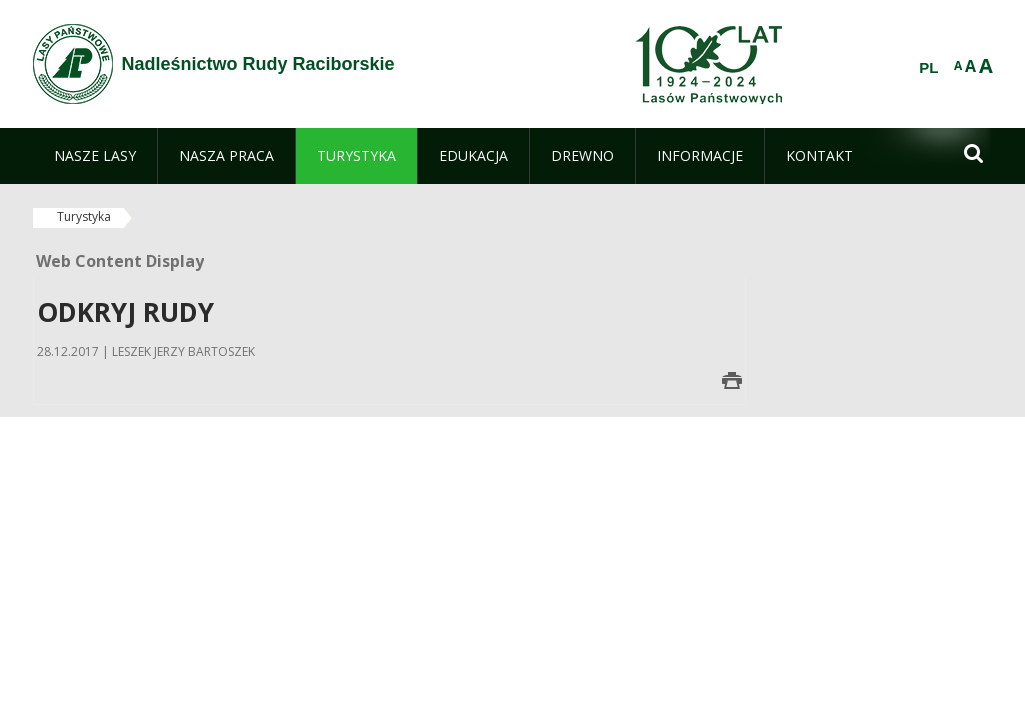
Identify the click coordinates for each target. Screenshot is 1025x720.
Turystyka (84, 216)
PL (928, 68)
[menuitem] (95, 156)
